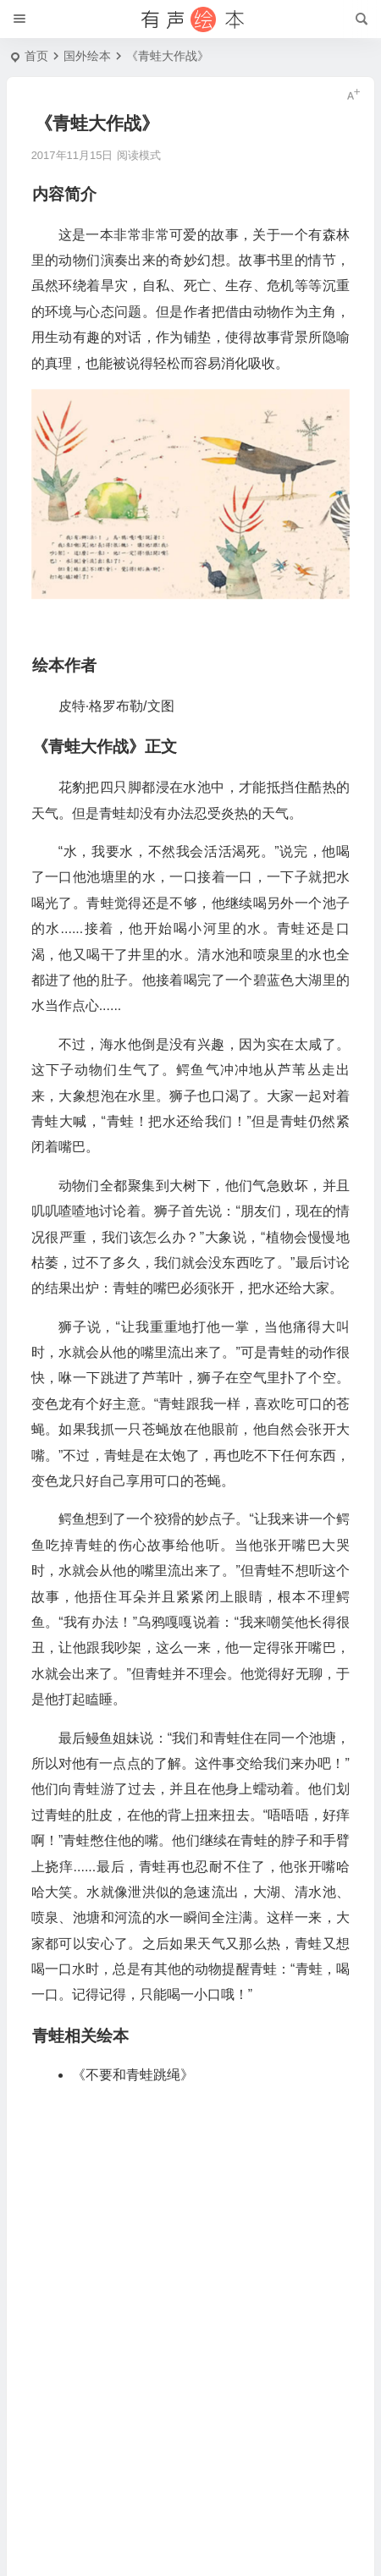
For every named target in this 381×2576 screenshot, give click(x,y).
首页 (36, 56)
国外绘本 (87, 56)
